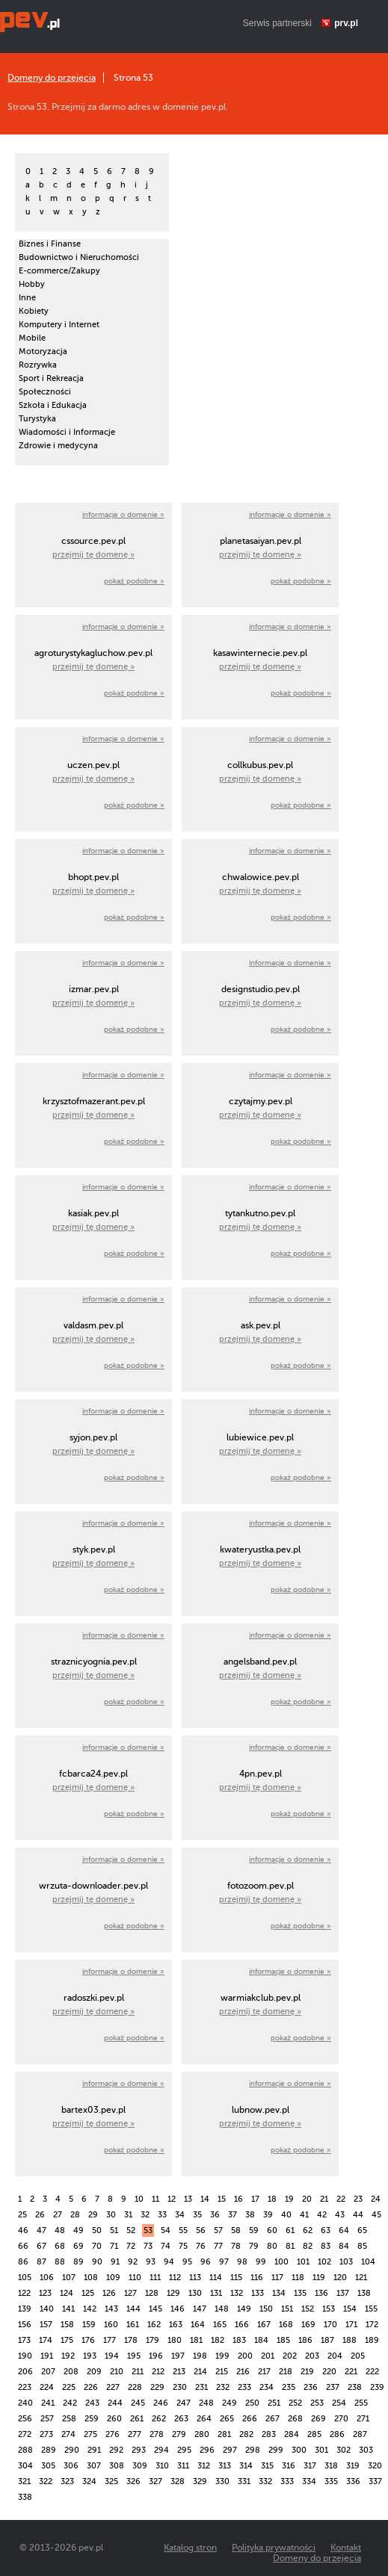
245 (138, 2403)
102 (324, 2262)
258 (69, 2419)
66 (23, 2246)
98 (242, 2262)
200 (245, 2356)
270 (341, 2419)
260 (114, 2419)
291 (94, 2450)
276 (112, 2434)
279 (179, 2434)
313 (224, 2466)
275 (90, 2434)
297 (230, 2450)
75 (183, 2246)
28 (75, 2215)
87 (41, 2262)
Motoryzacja (43, 351)
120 (340, 2277)
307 (94, 2466)
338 (25, 2497)
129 (173, 2293)
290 (71, 2450)
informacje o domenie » (123, 514)
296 (207, 2450)
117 (277, 2277)
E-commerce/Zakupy (59, 271)
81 (290, 2246)
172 (372, 2324)
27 (57, 2215)
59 (254, 2230)
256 (25, 2419)
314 (246, 2466)
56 (201, 2230)
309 (139, 2466)
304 (25, 2466)
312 (203, 2466)
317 (310, 2466)
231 (201, 2387)
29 (93, 2215)
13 (188, 2199)
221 (351, 2372)
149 (244, 2309)
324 (89, 2481)
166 (242, 2324)
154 (350, 2309)
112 (175, 2277)
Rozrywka (38, 365)
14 (204, 2199)
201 (267, 2356)
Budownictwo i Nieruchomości (79, 257)
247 (183, 2403)
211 (138, 2372)
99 (261, 2262)
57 (218, 2230)
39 (268, 2215)
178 (131, 2340)
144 (133, 2309)
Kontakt (345, 2547)
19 (289, 2199)
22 (340, 2199)
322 (45, 2481)
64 (344, 2230)
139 (24, 2309)
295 (184, 2450)
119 (318, 2277)
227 (113, 2387)
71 (114, 2246)
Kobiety (34, 311)
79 (254, 2246)
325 (111, 2481)
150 (266, 2309)
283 (269, 2434)
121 (361, 2277)
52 (130, 2230)
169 (308, 2324)
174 (45, 2340)
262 (159, 2419)
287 (360, 2434)
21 (324, 2199)
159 (89, 2324)
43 (340, 2215)
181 (196, 2340)
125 (87, 2293)
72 (130, 2246)
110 (135, 2277)
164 (198, 2324)
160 (111, 2324)
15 (222, 2199)
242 (70, 2403)
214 (200, 2372)
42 (322, 2215)
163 (175, 2324)
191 (46, 2356)
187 (327, 2340)
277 (134, 2434)
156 (24, 2324)
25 (22, 2215)
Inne (27, 298)
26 (40, 2215)
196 (156, 2356)
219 (307, 2372)
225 (69, 2387)
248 (206, 2403)
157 (46, 2324)
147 (199, 2309)
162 (154, 2324)
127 (130, 2293)
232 (223, 2387)
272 (24, 2434)
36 (215, 2215)
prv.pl (346, 23)
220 (329, 2372)
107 (69, 2277)
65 (362, 2230)
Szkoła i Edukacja (53, 405)
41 (304, 2215)
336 (353, 2481)
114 (215, 2277)
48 (60, 2230)
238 (355, 2387)
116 (256, 2277)
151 (287, 2309)
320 (375, 2466)
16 (238, 2199)
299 (275, 2450)
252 (295, 2403)
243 (92, 2403)
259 (91, 2419)
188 (349, 2340)
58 (236, 2230)
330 (222, 2481)
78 (236, 2246)
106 (47, 2277)
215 (221, 2372)
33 (162, 2215)
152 (307, 2309)
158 (67, 2324)
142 (89, 2309)
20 (307, 2199)
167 (264, 2324)
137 (342, 2293)
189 (372, 2340)
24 (376, 2199)
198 (200, 2356)
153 (328, 2309)
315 (267, 2466)
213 (179, 2372)
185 (283, 2340)
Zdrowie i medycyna (58, 446)
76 (201, 2246)
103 (346, 2262)
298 (252, 2450)
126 (109, 2293)
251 (274, 2403)
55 (183, 2230)
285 (314, 2434)
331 (244, 2481)
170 (330, 2324)
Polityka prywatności (273, 2547)
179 (152, 2340)
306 (71, 2466)
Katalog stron (190, 2547)
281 (224, 2434)
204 (334, 2356)
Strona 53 (133, 77)
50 (97, 2230)
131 (216, 2293)
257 (47, 2419)
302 (343, 2450)
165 (220, 2324)
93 (150, 2262)
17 (255, 2199)
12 (171, 2199)
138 (364, 2293)
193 (89, 2356)
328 (177, 2481)
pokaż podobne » (134, 581)
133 (257, 2293)
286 (337, 2434)
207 (48, 2372)
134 (279, 2293)
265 (227, 2419)
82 (307, 2246)
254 (339, 2403)
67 (41, 2246)
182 (217, 2340)
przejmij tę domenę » (93, 555)
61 (290, 2230)
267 (272, 2419)
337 (375, 2481)
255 (361, 2403)
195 (134, 2356)
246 (160, 2403)
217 (264, 2372)
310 (162, 2466)
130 (195, 2293)
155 (371, 2309)
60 (272, 2230)
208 (71, 2372)
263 (181, 2419)
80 (272, 2246)
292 (116, 2450)
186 (305, 2340)
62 (307, 2230)
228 (135, 2387)
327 (155, 2481)
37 (232, 2215)
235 (288, 2387)
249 (229, 2403)
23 (358, 2199)
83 (325, 2246)
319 (353, 2466)
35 (197, 2215)
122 (24, 2293)
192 (68, 2356)
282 (246, 2434)
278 (157, 2434)
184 (261, 2340)
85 (362, 2246)
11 (155, 2199)
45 (376, 2215)
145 (155, 2309)
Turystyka (37, 419)
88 (60, 2262)
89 (78, 2262)
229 (157, 2387)
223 (24, 2387)
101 (303, 2262)
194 (112, 2356)
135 (300, 2293)
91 (115, 2262)
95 (187, 2262)
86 (23, 2262)
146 (177, 2309)
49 (78, 2230)
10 (139, 2199)
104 (368, 2262)
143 (111, 2309)
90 (97, 2262)
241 (48, 2403)
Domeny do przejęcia (51, 77)
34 (180, 2215)
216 (243, 2372)
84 (344, 2246)
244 (115, 2403)
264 (204, 2419)
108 (91, 2277)
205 (358, 2356)
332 (265, 2481)
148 (222, 2309)
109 (113, 2277)
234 (266, 2387)
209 (94, 2372)
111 (155, 2277)
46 (23, 2230)
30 (111, 2215)
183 (239, 2340)
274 (68, 2434)
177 (109, 2340)
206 (25, 2372)
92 (133, 2262)
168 (286, 2324)
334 (309, 2481)
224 (47, 2387)
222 (372, 2372)
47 (41, 2230)
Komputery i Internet (59, 324)
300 (299, 2450)
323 (67, 2481)
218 (285, 2372)
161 (132, 2324)
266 (249, 2419)
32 (145, 2215)
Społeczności (45, 392)
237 (332, 2387)
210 (116, 2372)
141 (68, 2309)
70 (97, 2246)
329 (200, 2481)
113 (195, 2277)
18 (272, 2199)
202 (290, 2356)
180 (174, 2340)
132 (236, 2293)
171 (351, 2324)
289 (48, 2450)
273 (46, 2434)
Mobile (32, 338)
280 (201, 2434)
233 (244, 2387)
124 (66, 2293)
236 (311, 2387)
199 (222, 2356)
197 (178, 2356)
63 (325, 2230)
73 (148, 2246)
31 (128, 2215)
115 (236, 2277)
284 (291, 2434)
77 (218, 2246)
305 (48, 2466)
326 (133, 2481)
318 (331, 2466)
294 (161, 2450)
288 (25, 2450)
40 (286, 2215)
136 (321, 2293)
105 (24, 2277)
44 (358, 2215)
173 (24, 2340)
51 (114, 2230)
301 (321, 2450)
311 (183, 2466)
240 (25, 2403)
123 (45, 2293)
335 (331, 2481)
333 (287, 2481)
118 (298, 2277)
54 (165, 2230)
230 (180, 2387)
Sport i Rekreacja (51, 378)
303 (366, 2450)
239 (377, 2387)
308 (116, 2466)
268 (295, 2419)
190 (25, 2356)
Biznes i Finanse (50, 244)
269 (318, 2419)
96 (205, 2262)
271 (363, 2419)
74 (165, 2246)
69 (78, 2246)
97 (224, 2262)
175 (67, 2340)
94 (169, 2262)
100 (281, 2262)
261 (137, 2419)
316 (288, 2466)
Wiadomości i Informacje (67, 432)
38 (250, 2215)
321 (24, 2481)
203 (312, 2356)
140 (47, 2309)
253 (317, 2403)
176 (88, 2340)
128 (151, 2293)
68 (60, 2246)
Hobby (32, 284)
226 (91, 2387)
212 (158, 2372)
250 (252, 2403)
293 (139, 2450)
